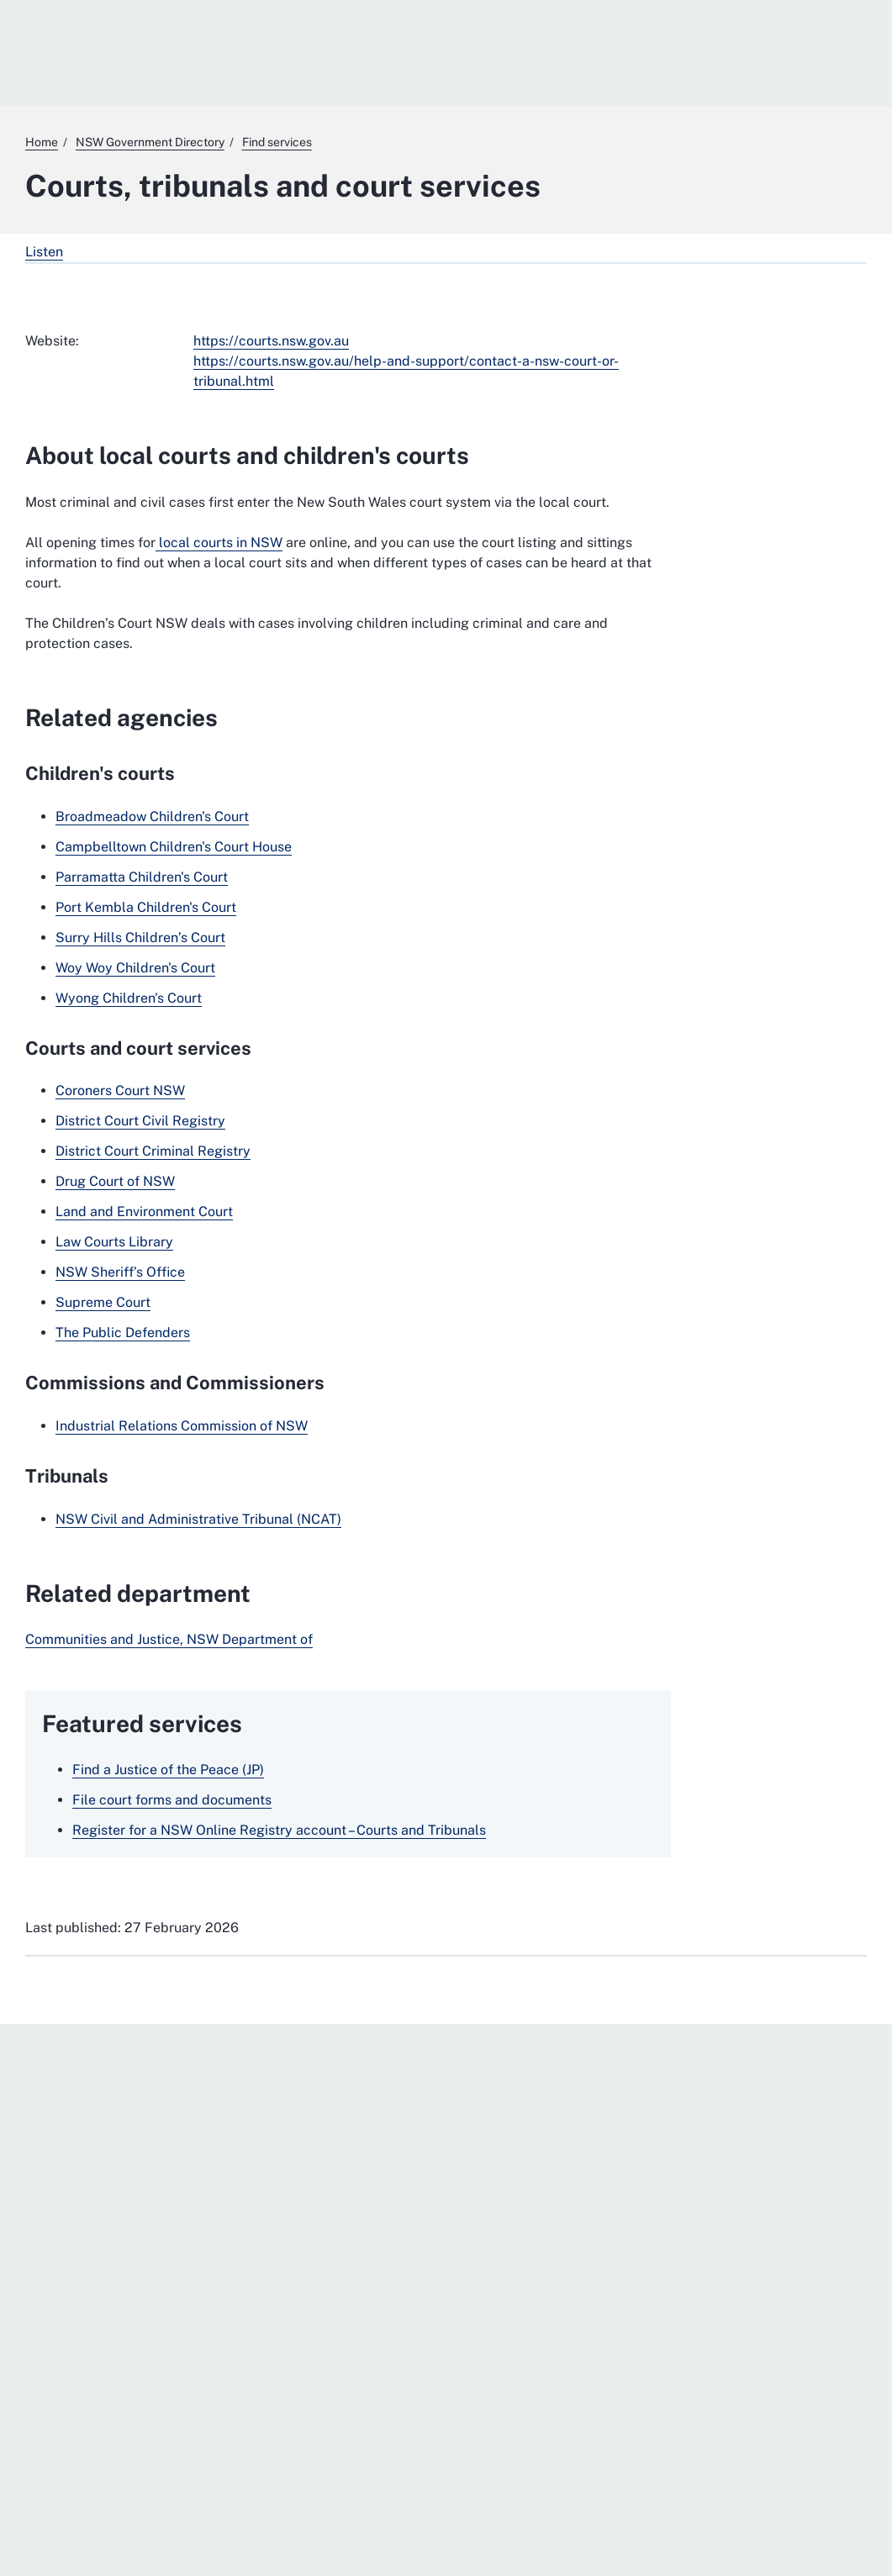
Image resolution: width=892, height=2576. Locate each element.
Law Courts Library (114, 1242)
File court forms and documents (172, 1800)
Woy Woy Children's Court (135, 968)
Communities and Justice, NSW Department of (169, 1639)
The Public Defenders (122, 1333)
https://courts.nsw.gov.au (271, 341)
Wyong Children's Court (128, 998)
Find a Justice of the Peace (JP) (168, 1770)
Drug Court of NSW (115, 1181)
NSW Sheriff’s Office (120, 1272)
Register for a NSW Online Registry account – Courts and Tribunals (279, 1830)
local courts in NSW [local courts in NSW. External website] (219, 542)
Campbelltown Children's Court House (173, 847)
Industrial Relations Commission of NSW (181, 1426)
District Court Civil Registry (140, 1121)
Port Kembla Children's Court (145, 907)
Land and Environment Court (144, 1212)
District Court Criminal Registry (153, 1151)
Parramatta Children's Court (141, 877)
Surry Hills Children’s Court (140, 938)
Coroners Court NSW (120, 1090)
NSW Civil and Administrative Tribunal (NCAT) (198, 1519)
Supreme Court (102, 1302)
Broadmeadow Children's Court (152, 816)
